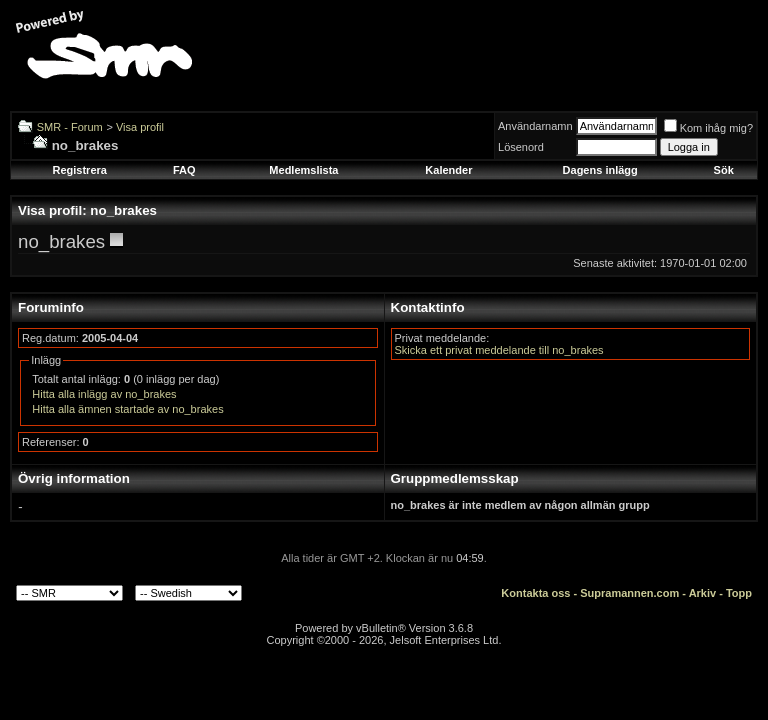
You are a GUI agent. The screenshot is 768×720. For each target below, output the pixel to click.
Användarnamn (535, 126)
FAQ (184, 170)
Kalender (448, 170)
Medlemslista (303, 170)
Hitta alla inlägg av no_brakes (104, 394)
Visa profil (140, 127)
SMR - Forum (70, 127)
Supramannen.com (629, 593)
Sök (724, 170)
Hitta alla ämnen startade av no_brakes (127, 409)
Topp (739, 593)
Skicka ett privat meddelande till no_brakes (499, 350)
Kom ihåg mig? (708, 128)
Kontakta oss (535, 593)
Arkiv (703, 593)
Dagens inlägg (600, 170)
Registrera (79, 170)
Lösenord (521, 147)
